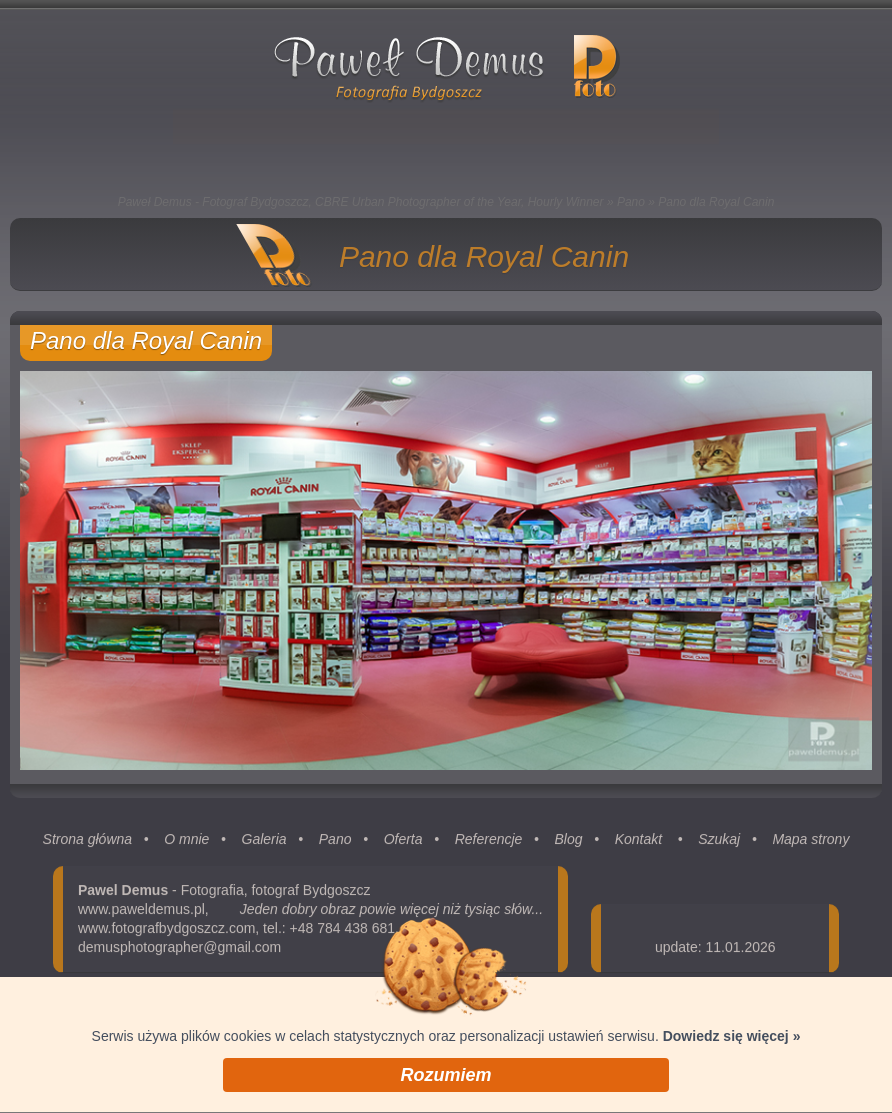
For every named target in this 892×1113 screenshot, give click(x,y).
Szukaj (719, 844)
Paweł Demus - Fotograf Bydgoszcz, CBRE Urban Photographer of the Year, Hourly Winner (361, 202)
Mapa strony (810, 844)
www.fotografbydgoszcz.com (166, 933)
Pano (631, 202)
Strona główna (88, 844)
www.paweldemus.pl (141, 914)
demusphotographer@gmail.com (179, 952)
